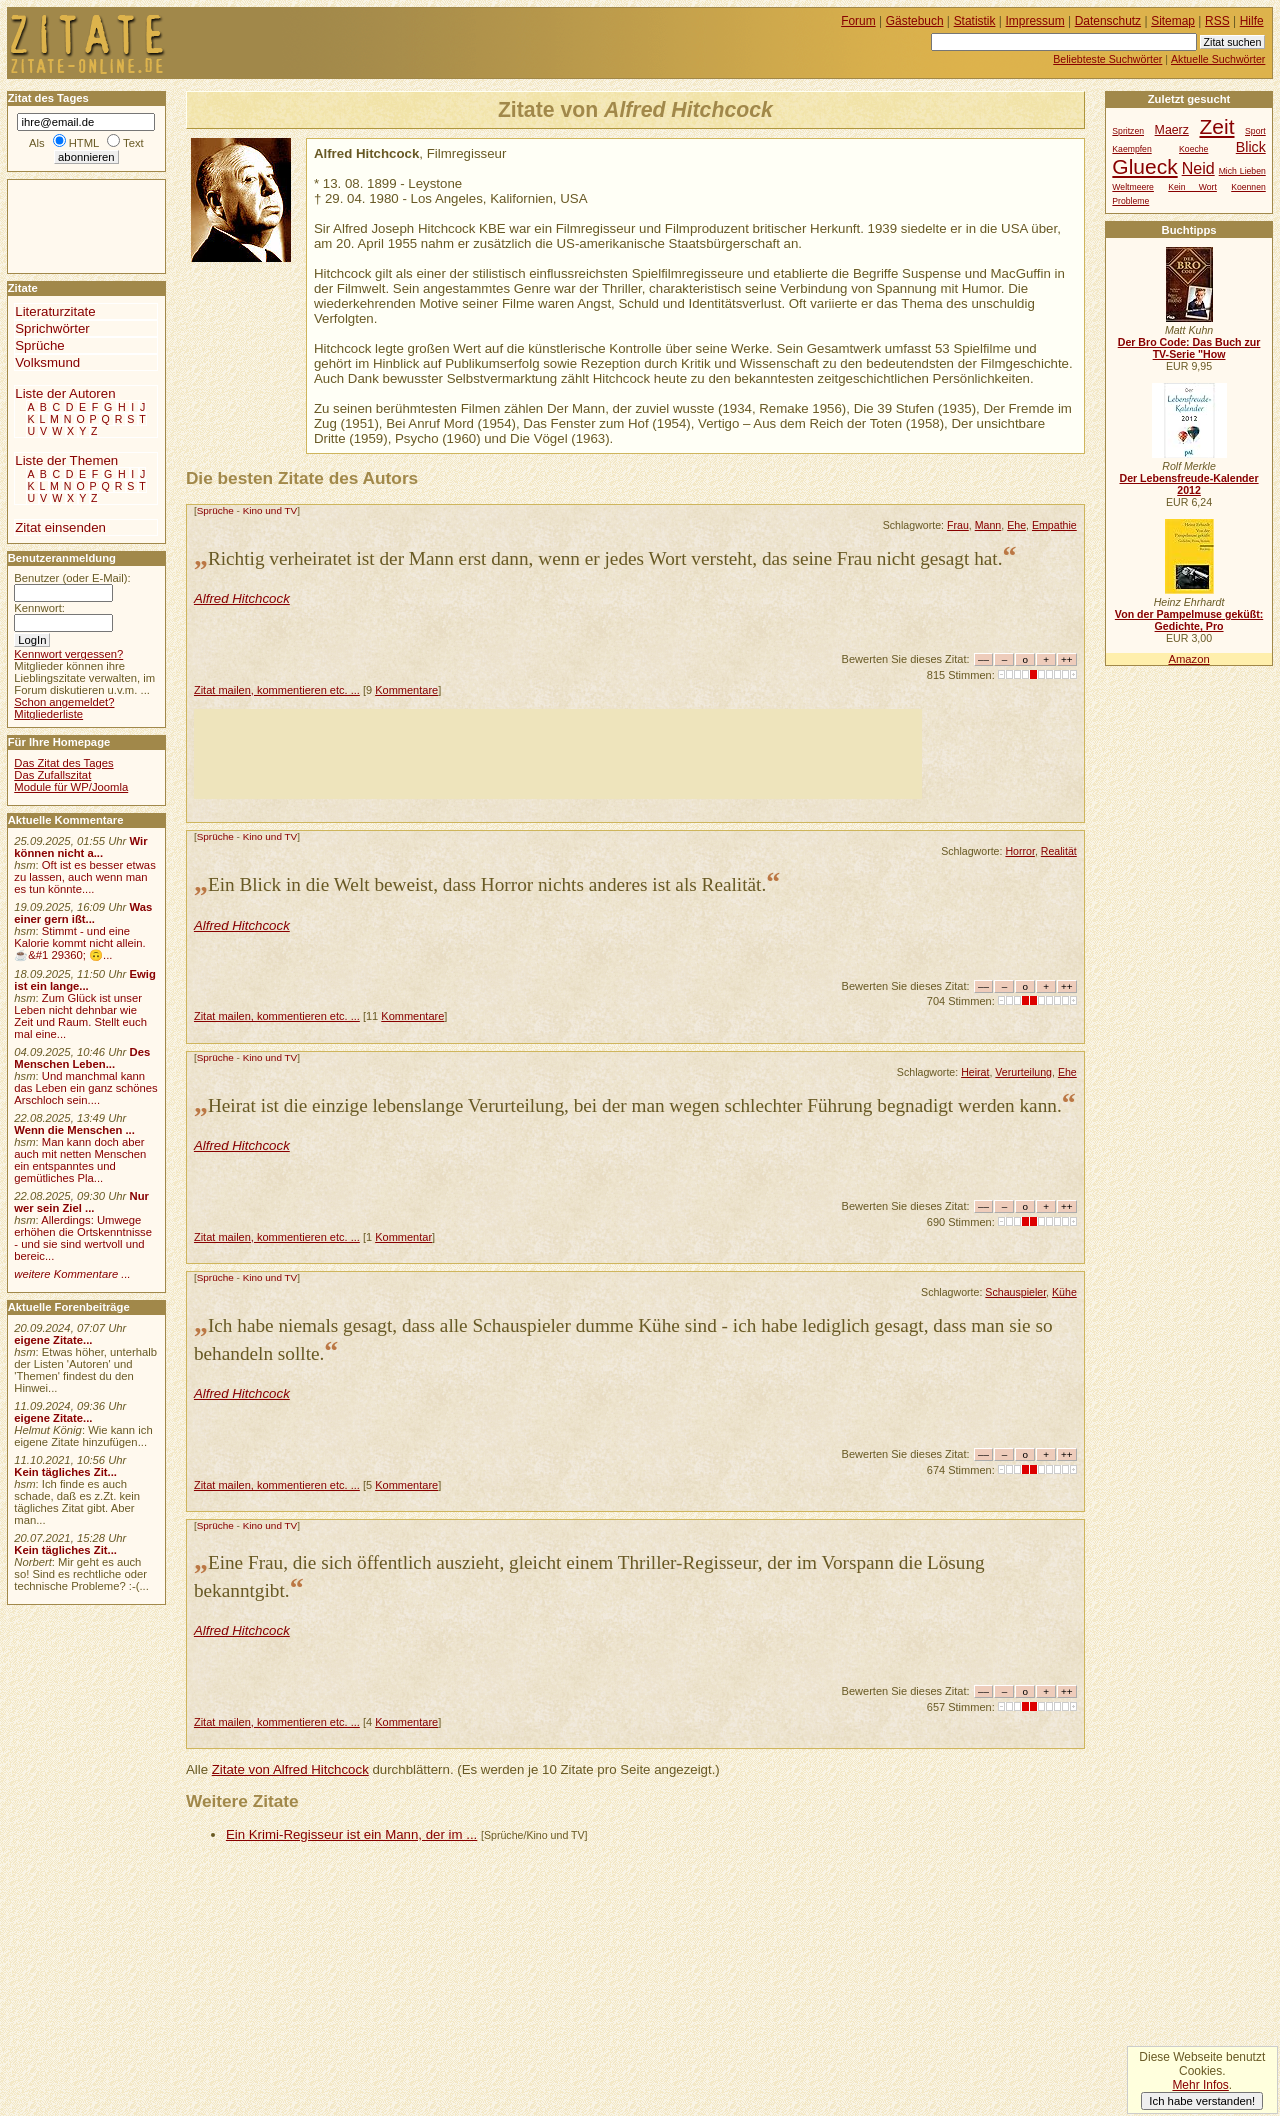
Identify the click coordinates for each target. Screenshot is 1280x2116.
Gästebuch (915, 21)
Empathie (1054, 525)
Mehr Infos (1200, 2085)
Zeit (1217, 126)
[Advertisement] (558, 754)
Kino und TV (270, 510)
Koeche (1193, 149)
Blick (1251, 147)
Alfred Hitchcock (242, 598)
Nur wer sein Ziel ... (81, 1202)
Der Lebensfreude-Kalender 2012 (1188, 484)
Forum (858, 21)
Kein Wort (1192, 187)
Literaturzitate (55, 311)
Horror (1019, 851)
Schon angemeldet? (64, 702)
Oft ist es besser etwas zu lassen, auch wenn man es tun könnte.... (85, 877)
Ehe (1016, 525)
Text (133, 143)
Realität (1059, 851)
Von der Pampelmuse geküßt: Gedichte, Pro (1189, 620)
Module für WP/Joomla (71, 787)
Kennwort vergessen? (68, 654)
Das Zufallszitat (52, 775)
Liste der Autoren (65, 393)
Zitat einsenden (60, 527)
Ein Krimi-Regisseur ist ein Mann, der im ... (351, 1834)
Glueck (1144, 166)
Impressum (1035, 21)
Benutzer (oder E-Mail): (72, 578)
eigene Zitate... (53, 1340)
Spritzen (1128, 131)
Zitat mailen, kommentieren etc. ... (277, 690)
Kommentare (406, 690)
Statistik (975, 21)
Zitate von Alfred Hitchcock (290, 1769)
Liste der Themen (66, 460)
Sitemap (1173, 21)
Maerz (1172, 130)
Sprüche (215, 510)
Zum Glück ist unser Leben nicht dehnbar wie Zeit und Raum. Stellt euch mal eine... (80, 1016)
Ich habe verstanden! (1202, 2101)
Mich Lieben (1242, 171)
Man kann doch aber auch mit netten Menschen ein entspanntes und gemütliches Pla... (80, 1160)
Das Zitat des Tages (63, 763)
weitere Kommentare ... (72, 1274)
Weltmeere (1133, 187)
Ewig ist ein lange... (85, 980)
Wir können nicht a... (80, 847)
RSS (1217, 21)
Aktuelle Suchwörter (1218, 59)
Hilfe (1252, 21)
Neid (1198, 168)
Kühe (1064, 1292)
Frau (958, 525)
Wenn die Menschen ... (74, 1130)
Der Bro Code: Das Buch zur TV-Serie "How (1189, 348)
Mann (988, 525)
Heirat (975, 1072)
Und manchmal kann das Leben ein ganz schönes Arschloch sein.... (85, 1088)
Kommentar (403, 1237)
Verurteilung (1023, 1072)
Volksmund (47, 362)
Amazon (1188, 659)
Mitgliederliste (48, 714)
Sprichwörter (52, 328)
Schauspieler (1015, 1292)
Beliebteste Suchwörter (1107, 59)
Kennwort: (39, 608)
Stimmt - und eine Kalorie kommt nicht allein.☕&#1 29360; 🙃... (80, 943)
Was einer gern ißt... (83, 913)
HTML (84, 143)
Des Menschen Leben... (82, 1058)
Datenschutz (1108, 21)
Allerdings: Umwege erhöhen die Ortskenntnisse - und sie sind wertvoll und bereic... (83, 1238)
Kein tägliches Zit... (65, 1472)
